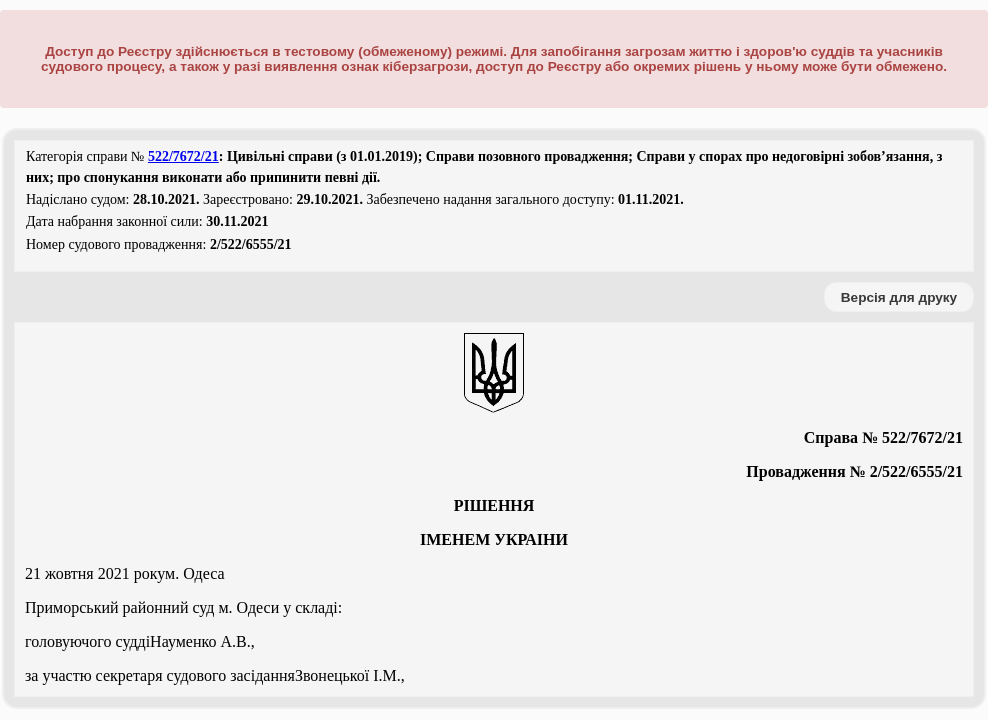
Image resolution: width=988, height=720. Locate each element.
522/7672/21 (183, 156)
